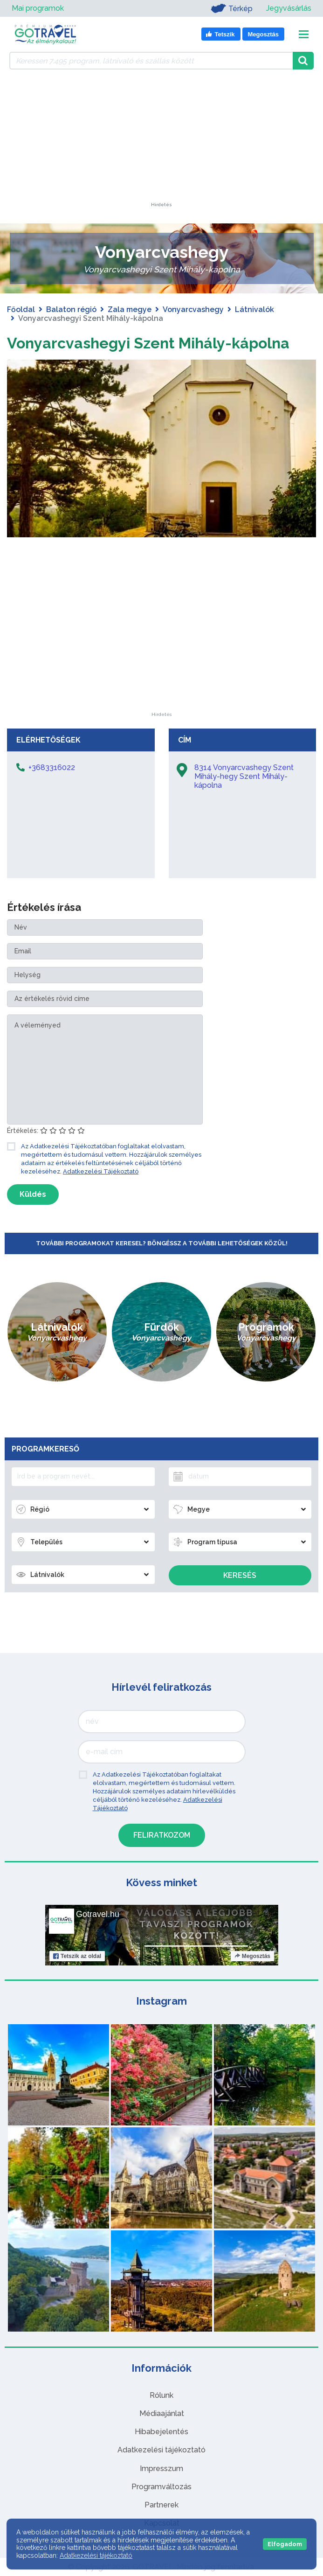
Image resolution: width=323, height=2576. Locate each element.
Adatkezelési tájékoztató (161, 2449)
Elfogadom (285, 2544)
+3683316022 (51, 767)
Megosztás (252, 1956)
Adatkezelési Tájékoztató (100, 1171)
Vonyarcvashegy (193, 309)
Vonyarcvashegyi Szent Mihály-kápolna (148, 343)
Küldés (33, 1194)
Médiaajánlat (161, 2413)
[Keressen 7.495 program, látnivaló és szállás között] (151, 60)
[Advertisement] (162, 144)
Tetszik (77, 1956)
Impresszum (161, 2468)
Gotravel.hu (97, 1914)
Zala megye (129, 309)
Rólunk (161, 2395)
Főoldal (21, 309)
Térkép (231, 8)
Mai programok (38, 8)
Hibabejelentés (161, 2431)
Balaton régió (71, 309)
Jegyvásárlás (288, 8)
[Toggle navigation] (303, 34)
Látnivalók (254, 309)
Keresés (239, 1575)
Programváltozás (161, 2486)
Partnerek (161, 2504)
